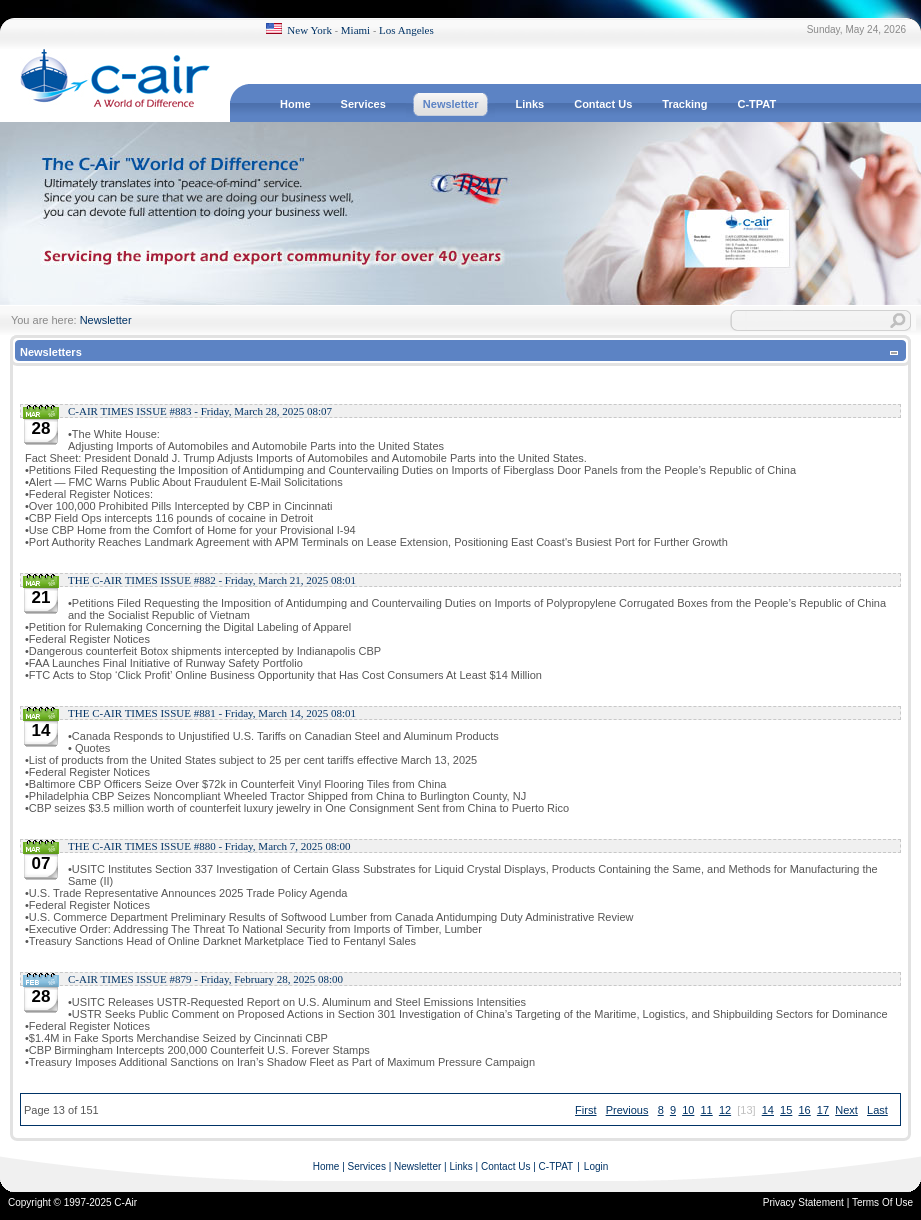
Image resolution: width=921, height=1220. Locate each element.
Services (367, 1166)
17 (823, 1110)
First (585, 1110)
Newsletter (106, 320)
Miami (355, 30)
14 (768, 1110)
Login (596, 1166)
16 (804, 1110)
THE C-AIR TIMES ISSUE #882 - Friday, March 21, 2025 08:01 (212, 580)
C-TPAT (556, 1166)
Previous (627, 1110)
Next (846, 1110)
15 (786, 1110)
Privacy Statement (803, 1202)
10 (688, 1110)
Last (877, 1110)
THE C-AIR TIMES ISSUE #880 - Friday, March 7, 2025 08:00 (209, 846)
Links (460, 1166)
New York (309, 30)
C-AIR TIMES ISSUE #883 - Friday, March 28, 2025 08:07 (200, 411)
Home (326, 1166)
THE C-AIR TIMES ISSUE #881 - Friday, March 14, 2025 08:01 (212, 713)
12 (725, 1110)
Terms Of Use (882, 1202)
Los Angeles (406, 30)
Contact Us (505, 1166)
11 (707, 1110)
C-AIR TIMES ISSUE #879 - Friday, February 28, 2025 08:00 (205, 979)
